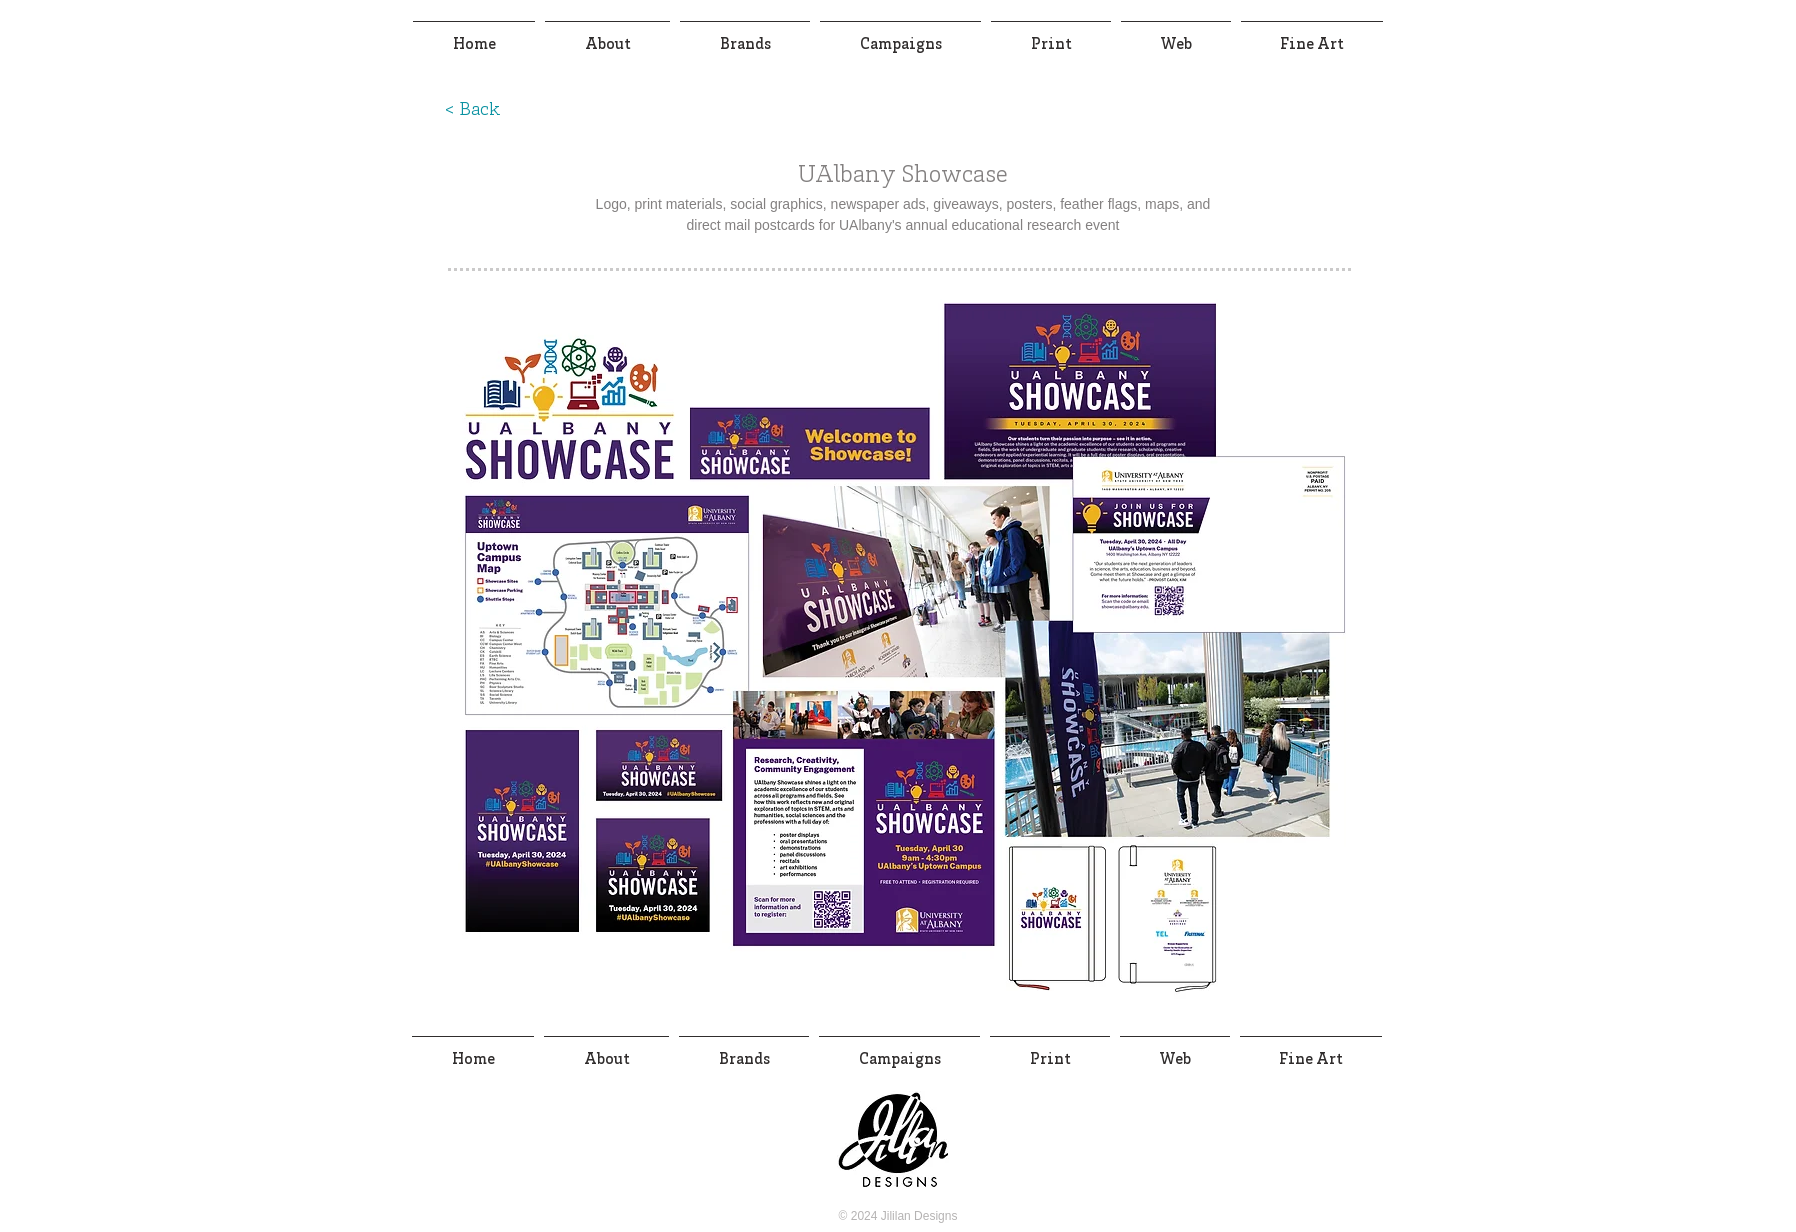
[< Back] (472, 111)
